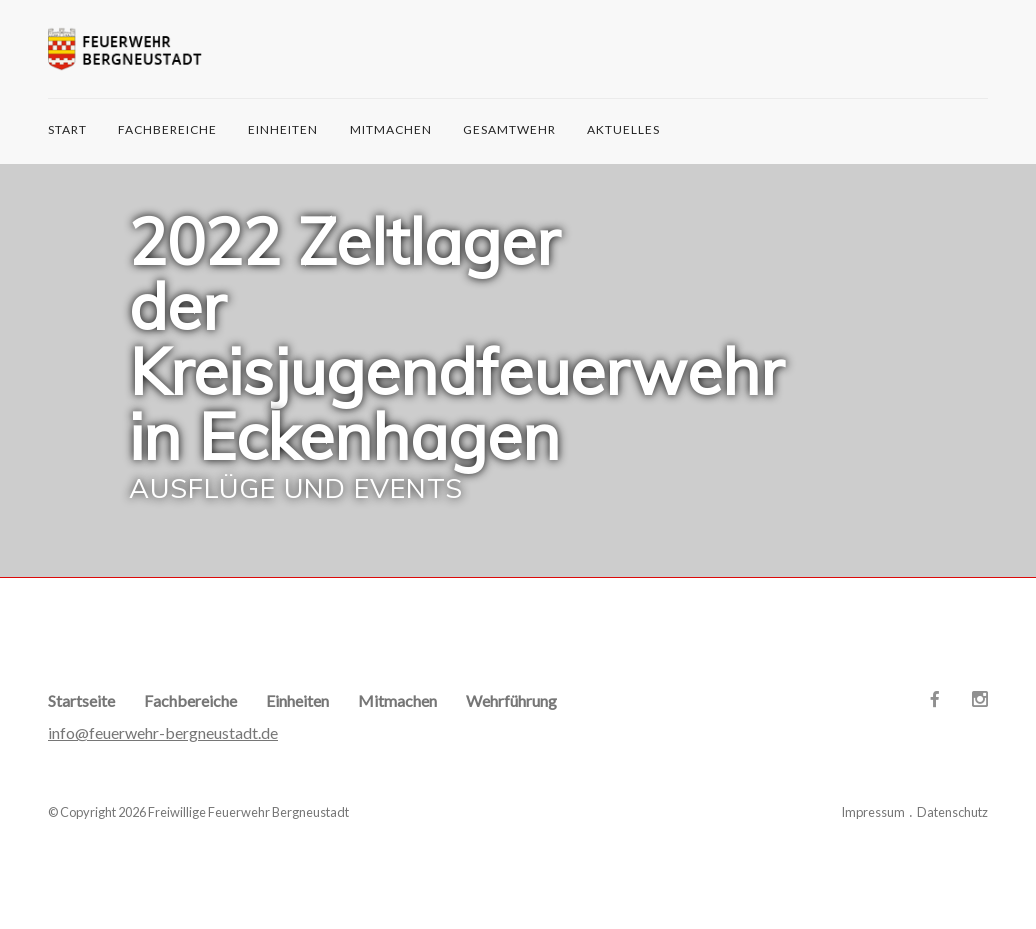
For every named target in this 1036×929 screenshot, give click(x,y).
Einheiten (283, 129)
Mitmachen (391, 129)
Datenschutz (952, 812)
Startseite (81, 700)
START (67, 129)
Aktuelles (623, 129)
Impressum (873, 812)
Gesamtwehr (509, 129)
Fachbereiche (167, 129)
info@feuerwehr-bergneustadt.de (163, 732)
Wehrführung (511, 700)
